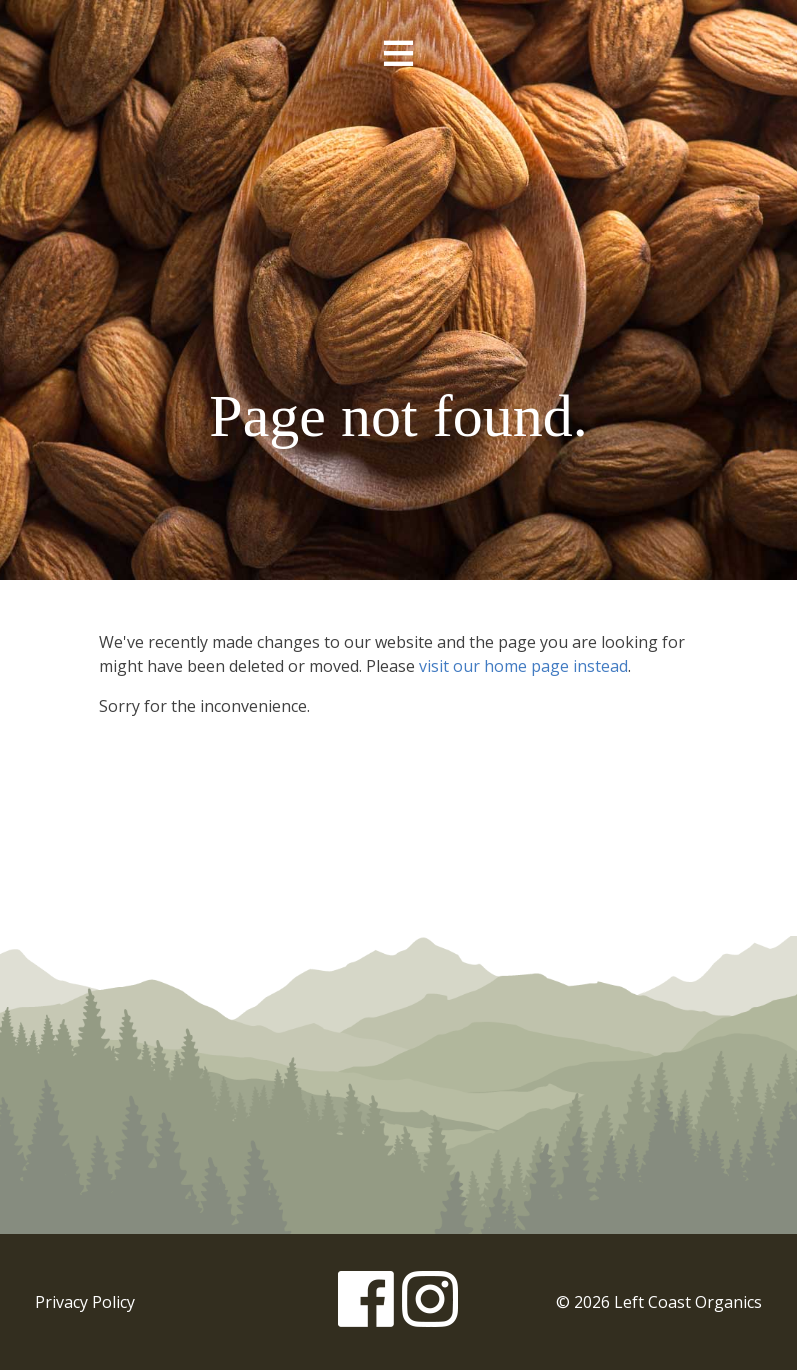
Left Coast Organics (399, 213)
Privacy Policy (85, 1302)
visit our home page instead (523, 666)
